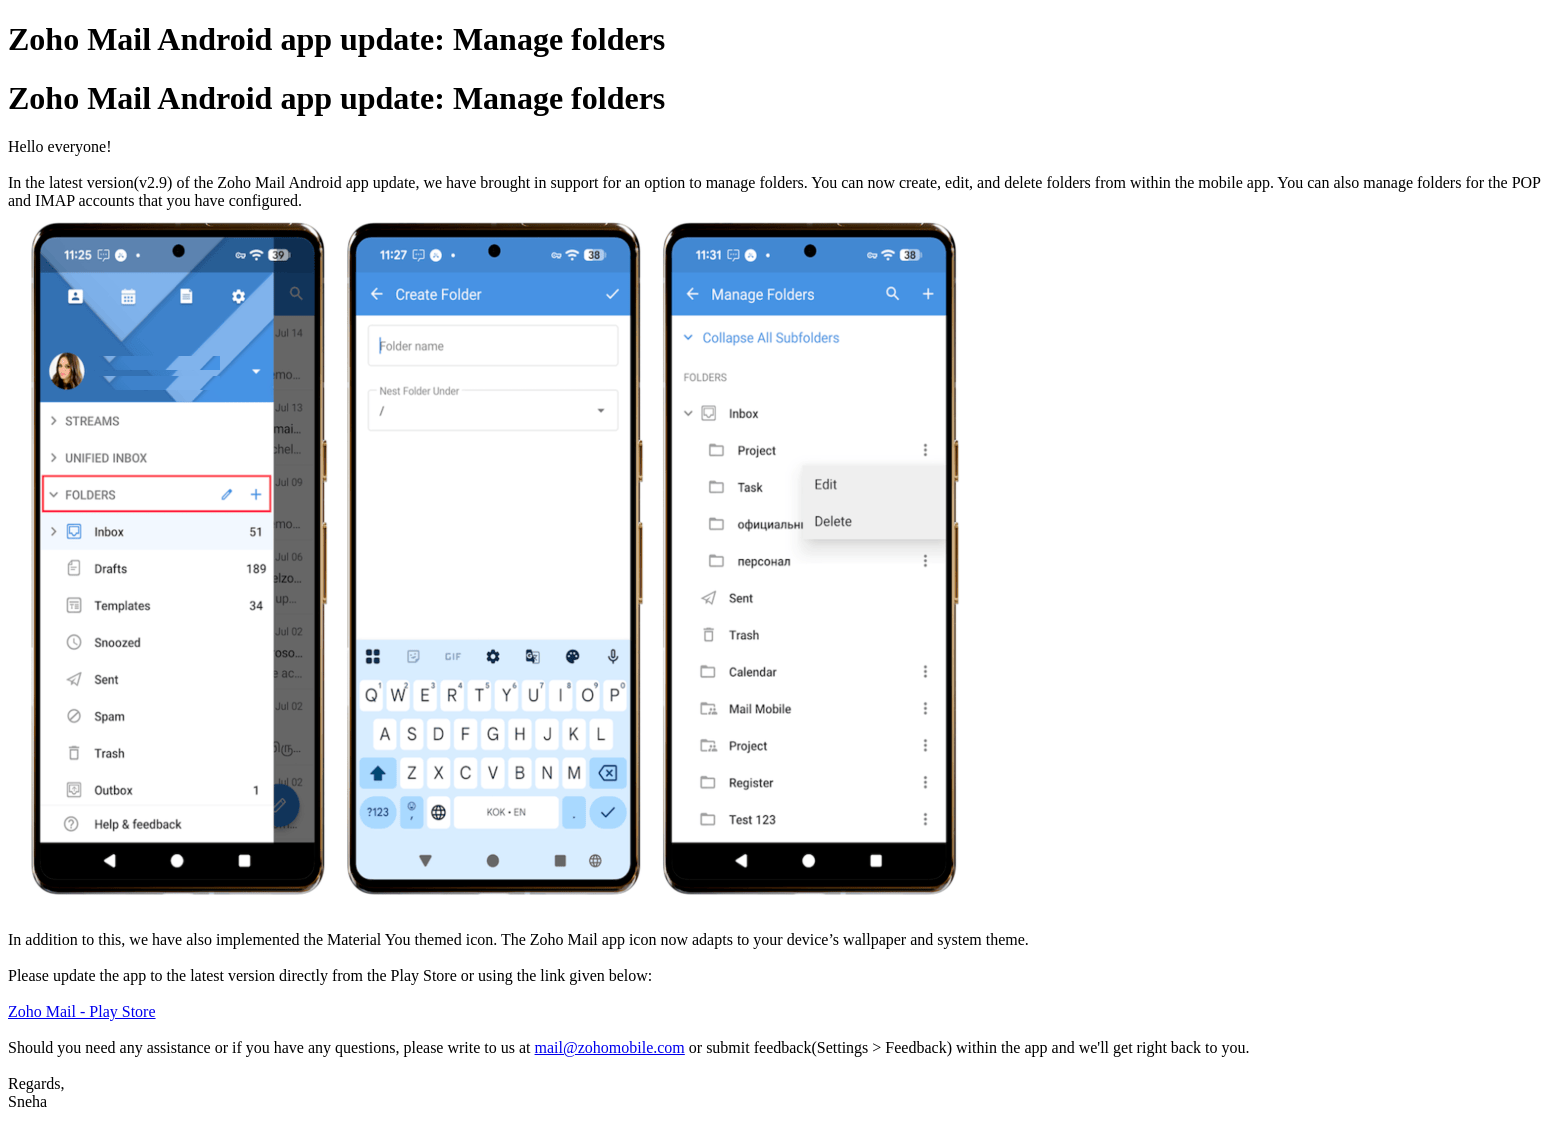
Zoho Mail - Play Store (82, 1011)
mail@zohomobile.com (610, 1047)
